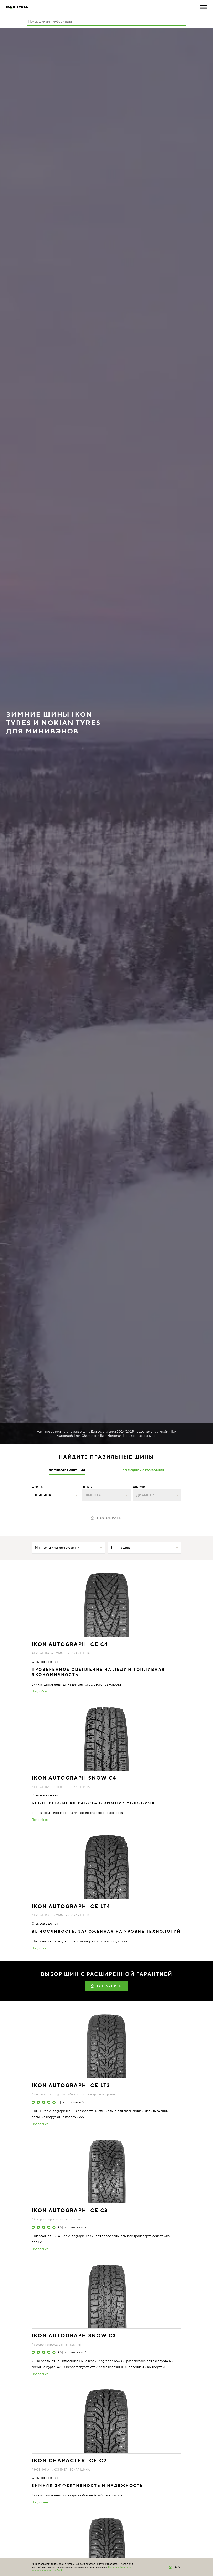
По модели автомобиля (143, 1470)
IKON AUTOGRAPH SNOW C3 (74, 2336)
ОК (177, 2567)
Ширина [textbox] (43, 1495)
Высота (87, 1486)
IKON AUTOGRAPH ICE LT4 (71, 1906)
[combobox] (56, 1495)
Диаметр (139, 1486)
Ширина (37, 1486)
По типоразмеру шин (67, 1470)
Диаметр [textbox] (145, 1495)
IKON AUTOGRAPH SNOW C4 (74, 1778)
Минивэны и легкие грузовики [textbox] (57, 1548)
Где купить (109, 1986)
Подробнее (40, 1691)
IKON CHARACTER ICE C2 (69, 2461)
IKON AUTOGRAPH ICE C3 (70, 2210)
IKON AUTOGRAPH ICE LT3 (71, 2085)
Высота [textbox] (93, 1495)
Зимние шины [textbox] (121, 1548)
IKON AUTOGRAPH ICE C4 (70, 1644)
